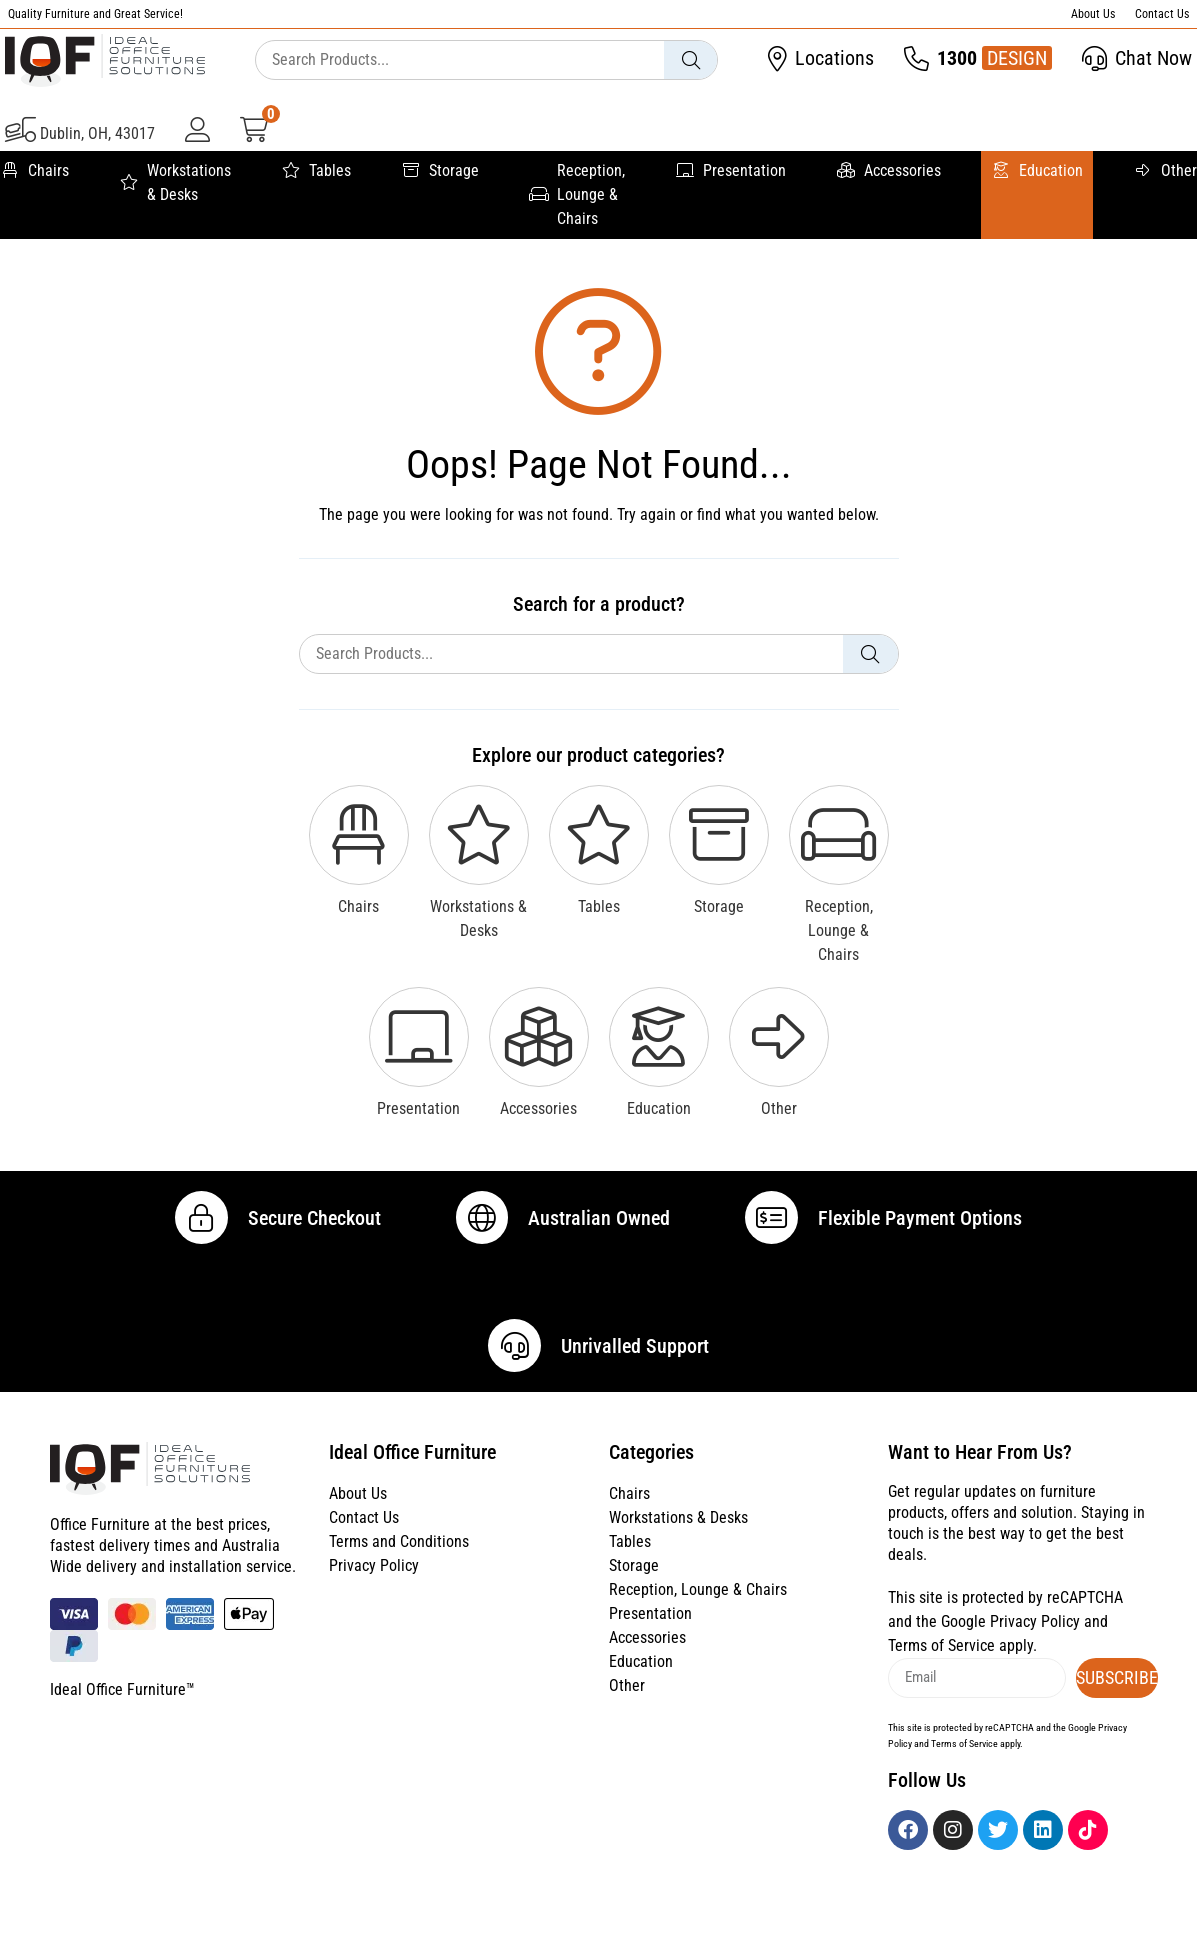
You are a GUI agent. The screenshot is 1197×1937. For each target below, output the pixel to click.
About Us (1093, 14)
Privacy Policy (374, 1603)
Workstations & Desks (175, 182)
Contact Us (1162, 14)
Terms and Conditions (399, 1579)
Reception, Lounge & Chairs (577, 194)
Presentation (730, 171)
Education (1037, 171)
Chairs (34, 171)
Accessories (888, 171)
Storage (440, 171)
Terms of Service (941, 1682)
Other (1165, 171)
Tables (316, 171)
